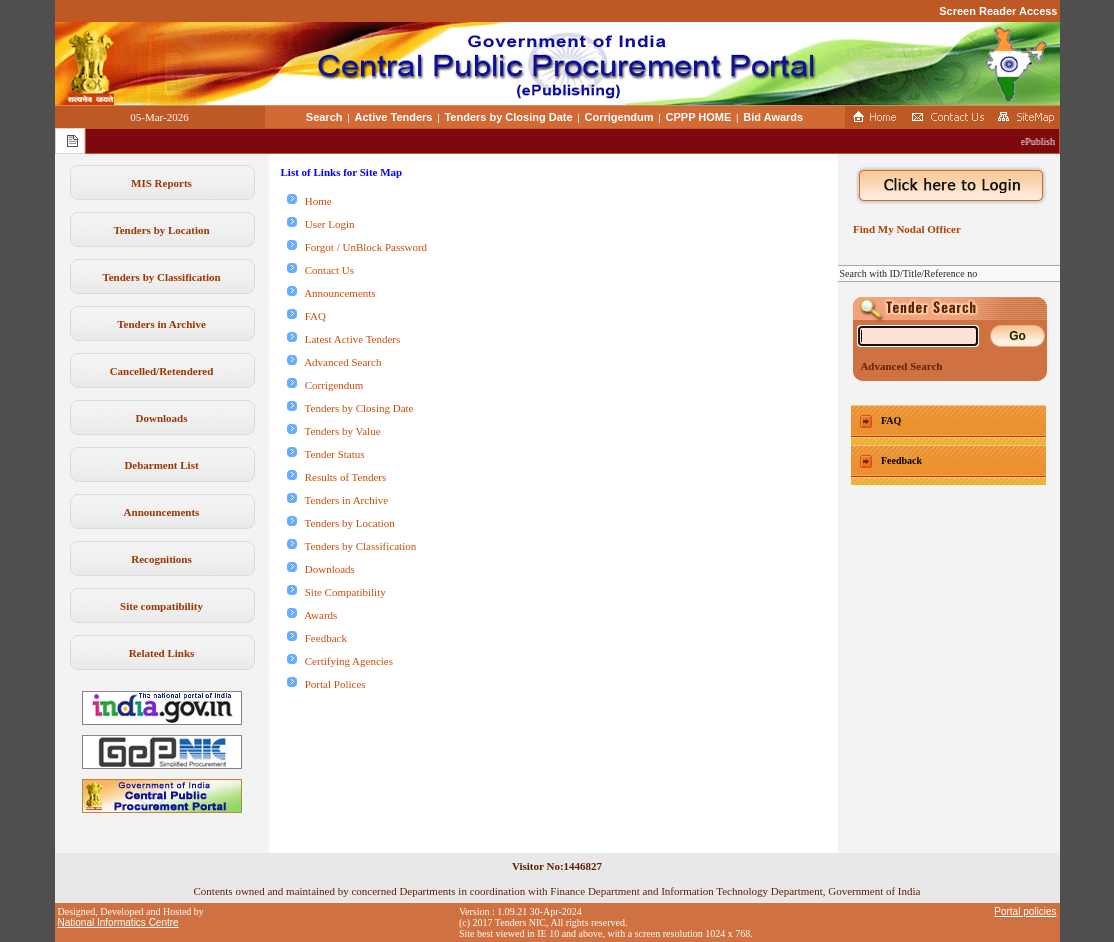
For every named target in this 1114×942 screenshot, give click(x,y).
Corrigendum (619, 117)
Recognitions (161, 559)
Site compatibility (161, 606)
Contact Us (320, 270)
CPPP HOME (699, 117)
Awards (312, 615)
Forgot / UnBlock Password (357, 247)
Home (309, 201)
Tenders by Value (334, 431)
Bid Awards (773, 117)
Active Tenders (393, 117)
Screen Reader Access (998, 11)
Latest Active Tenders (344, 339)
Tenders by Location (161, 230)
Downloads (162, 418)
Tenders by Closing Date (508, 117)
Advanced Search (334, 362)
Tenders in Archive (161, 324)
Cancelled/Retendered (162, 371)
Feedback (317, 638)
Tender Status (326, 454)
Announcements (162, 512)
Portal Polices (326, 684)
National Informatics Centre (118, 922)
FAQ (306, 316)
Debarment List (161, 465)
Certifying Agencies (340, 661)
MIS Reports (161, 183)
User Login (321, 224)
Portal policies (1025, 911)
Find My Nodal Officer (904, 229)
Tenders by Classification (161, 277)
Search (324, 117)
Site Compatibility (336, 592)
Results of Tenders (337, 477)
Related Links (162, 653)
